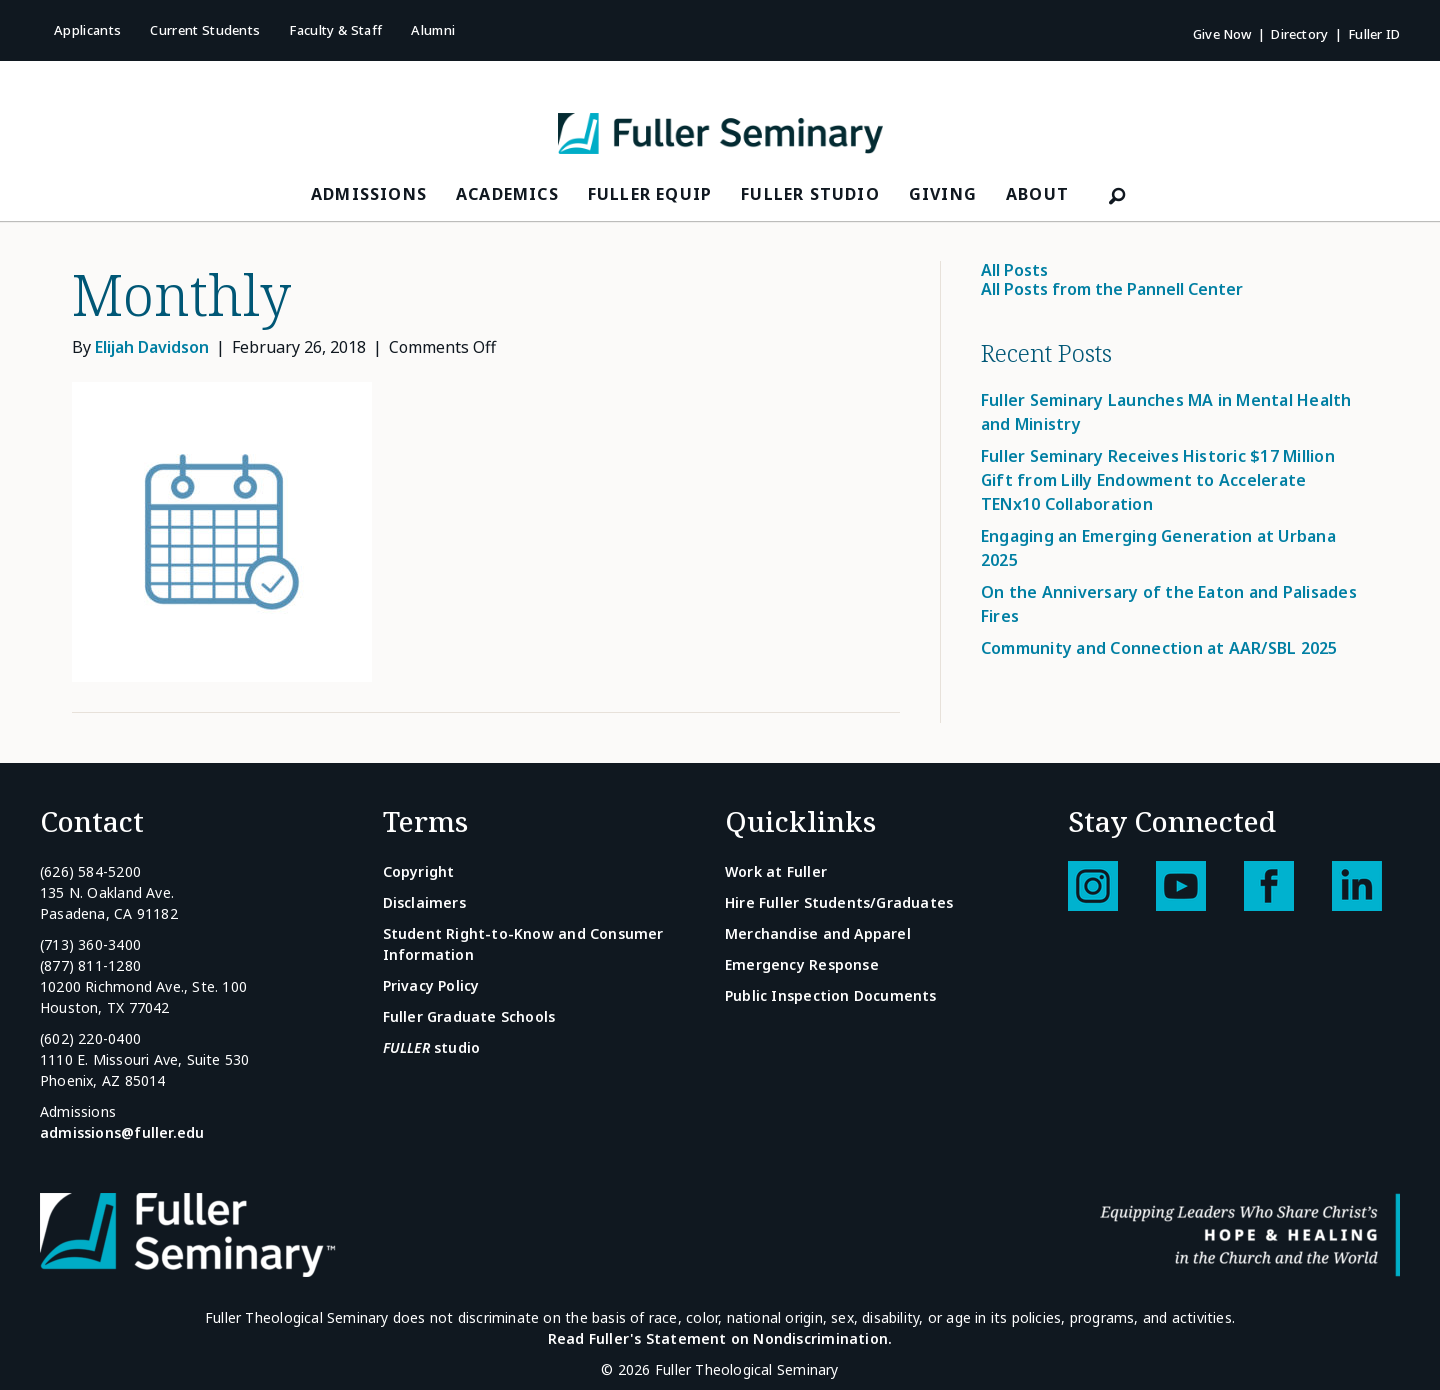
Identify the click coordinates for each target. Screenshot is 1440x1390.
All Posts (1014, 270)
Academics (507, 194)
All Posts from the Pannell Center (1112, 289)
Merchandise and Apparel (818, 933)
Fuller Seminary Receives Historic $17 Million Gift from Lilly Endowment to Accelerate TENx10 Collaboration (1158, 480)
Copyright (419, 871)
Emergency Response (802, 964)
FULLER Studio (810, 194)
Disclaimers (424, 902)
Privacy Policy (431, 985)
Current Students (205, 30)
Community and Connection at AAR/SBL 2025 (1159, 648)
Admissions (369, 194)
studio (432, 1047)
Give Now (1222, 34)
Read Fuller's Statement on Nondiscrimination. (720, 1338)
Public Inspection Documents (831, 995)
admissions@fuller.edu (122, 1132)
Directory (1299, 34)
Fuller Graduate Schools (469, 1016)
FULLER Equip (650, 194)
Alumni (433, 30)
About (1037, 194)
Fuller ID (1374, 34)
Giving (943, 194)
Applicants (87, 30)
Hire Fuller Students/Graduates (839, 902)
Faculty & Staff (335, 30)
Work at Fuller (776, 871)
